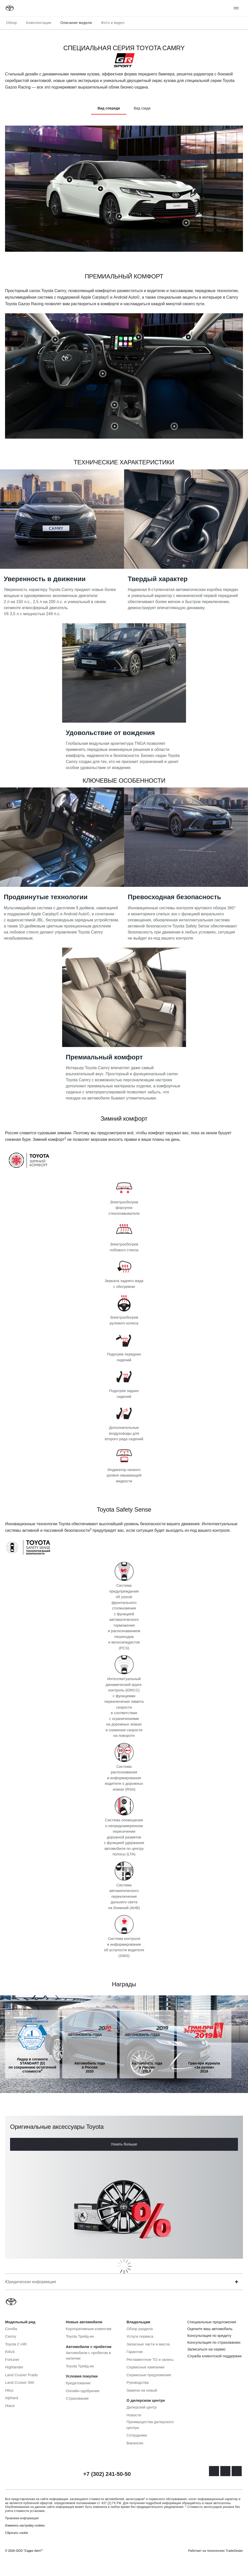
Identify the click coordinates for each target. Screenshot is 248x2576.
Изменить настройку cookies (25, 2525)
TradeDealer (234, 2551)
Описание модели (76, 23)
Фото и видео (112, 23)
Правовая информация (22, 2518)
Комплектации (38, 23)
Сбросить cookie (16, 2533)
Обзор (11, 23)
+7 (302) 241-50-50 (107, 2474)
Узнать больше (124, 2144)
